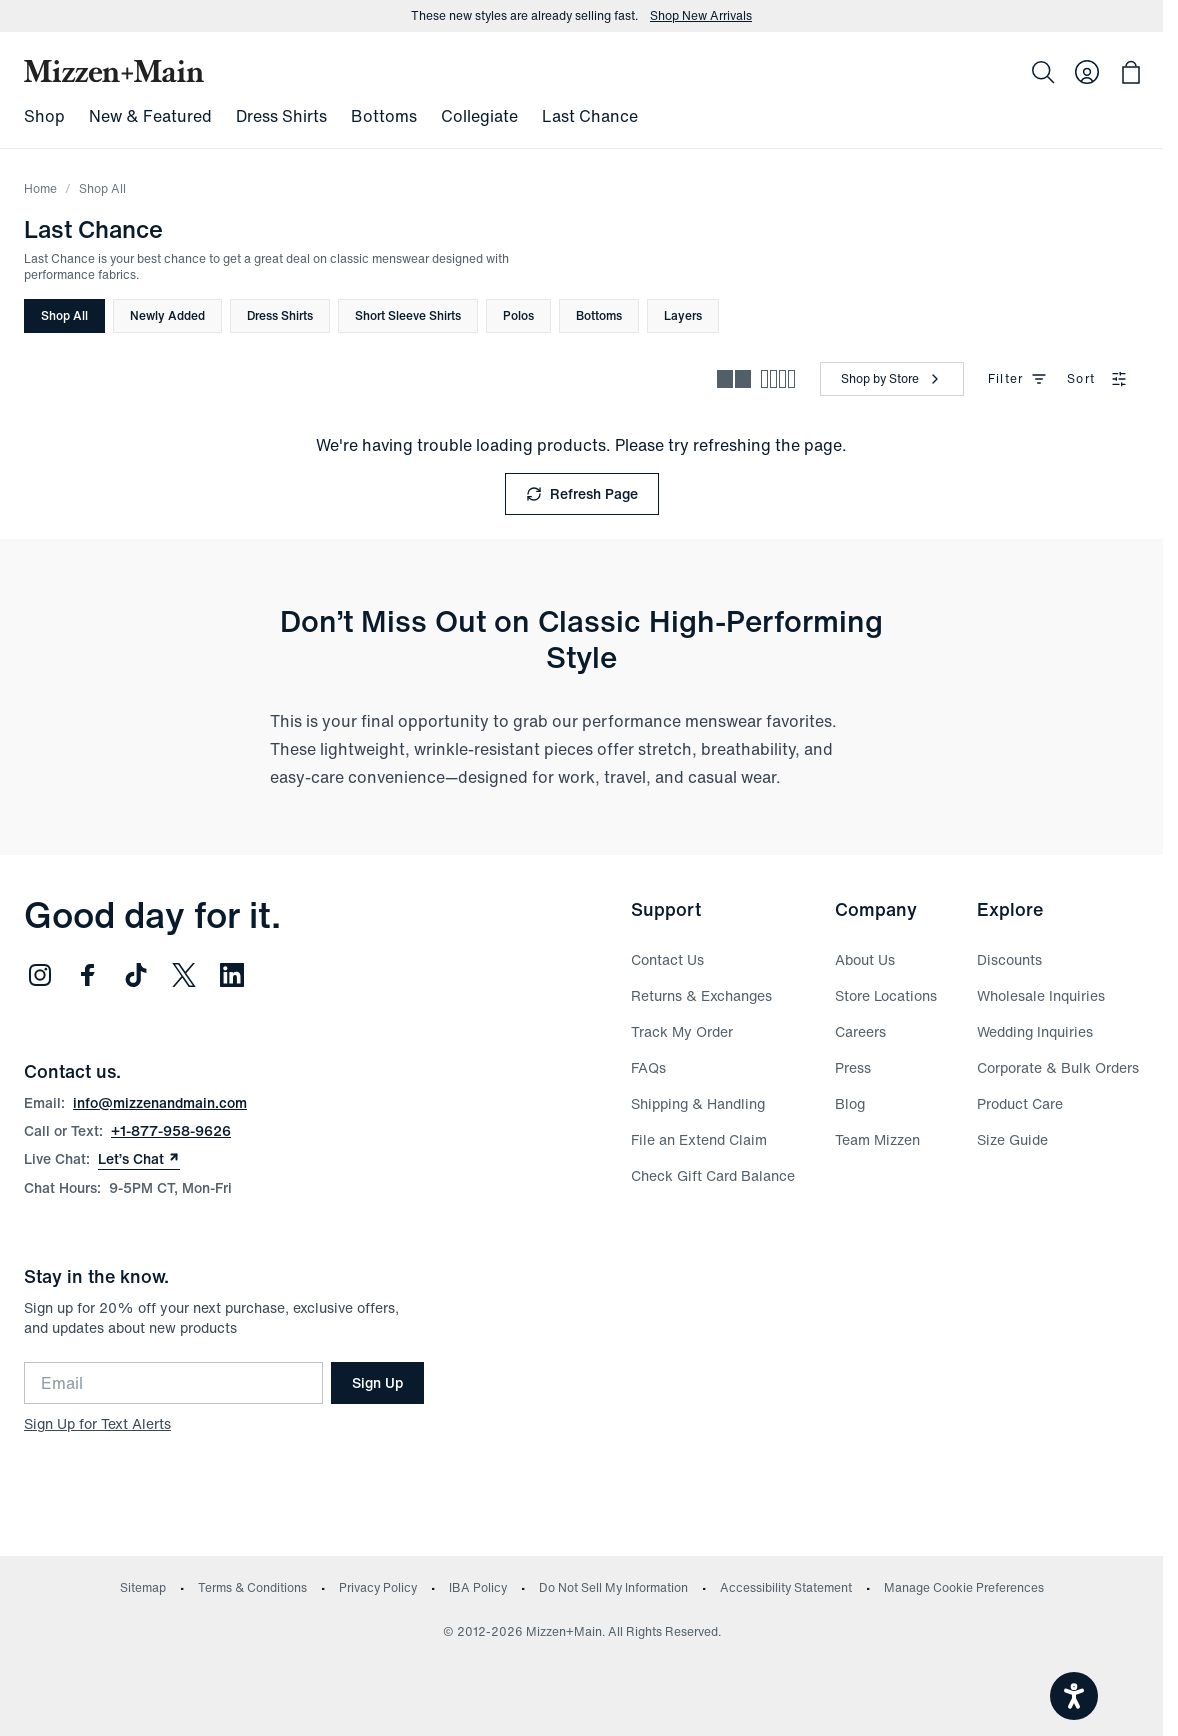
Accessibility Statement (786, 1587)
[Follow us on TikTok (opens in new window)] (136, 975)
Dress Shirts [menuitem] (281, 116)
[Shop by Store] (892, 379)
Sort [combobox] (1097, 378)
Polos (518, 315)
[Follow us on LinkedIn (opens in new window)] (232, 975)
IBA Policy (478, 1587)
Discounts (1009, 959)
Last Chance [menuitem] (590, 116)
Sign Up (377, 1382)
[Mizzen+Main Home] (114, 71)
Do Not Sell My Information (613, 1587)
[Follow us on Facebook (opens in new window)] (88, 975)
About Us (865, 959)
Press (853, 1067)
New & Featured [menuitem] (150, 116)
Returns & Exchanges (701, 995)
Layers (683, 315)
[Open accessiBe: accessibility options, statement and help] (1074, 1696)
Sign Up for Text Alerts (97, 1423)
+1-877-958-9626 (171, 1130)
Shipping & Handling (698, 1103)
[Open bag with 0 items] (1131, 72)
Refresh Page (582, 493)
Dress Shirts (280, 315)
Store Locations (886, 995)
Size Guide (1012, 1139)
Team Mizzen (877, 1139)
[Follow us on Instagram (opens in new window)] (40, 975)
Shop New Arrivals (701, 16)
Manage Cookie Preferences (964, 1587)
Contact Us (667, 959)
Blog (850, 1103)
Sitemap (143, 1587)
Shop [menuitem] (44, 116)
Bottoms (599, 315)
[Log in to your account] (1087, 72)
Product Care (1020, 1103)
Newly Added (167, 315)
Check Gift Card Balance (713, 1175)
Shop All (64, 315)
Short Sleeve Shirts (408, 315)
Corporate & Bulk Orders (1058, 1067)
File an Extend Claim (699, 1139)
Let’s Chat (139, 1159)
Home (40, 188)
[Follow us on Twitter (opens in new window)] (184, 975)
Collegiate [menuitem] (479, 116)
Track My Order (682, 1031)
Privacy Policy (378, 1587)
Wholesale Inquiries (1041, 995)
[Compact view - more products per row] (778, 379)
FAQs (648, 1067)
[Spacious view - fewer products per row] (734, 379)
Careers (860, 1031)
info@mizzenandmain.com (160, 1102)
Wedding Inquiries (1035, 1031)
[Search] (1043, 72)
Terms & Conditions (252, 1587)
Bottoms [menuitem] (384, 116)
